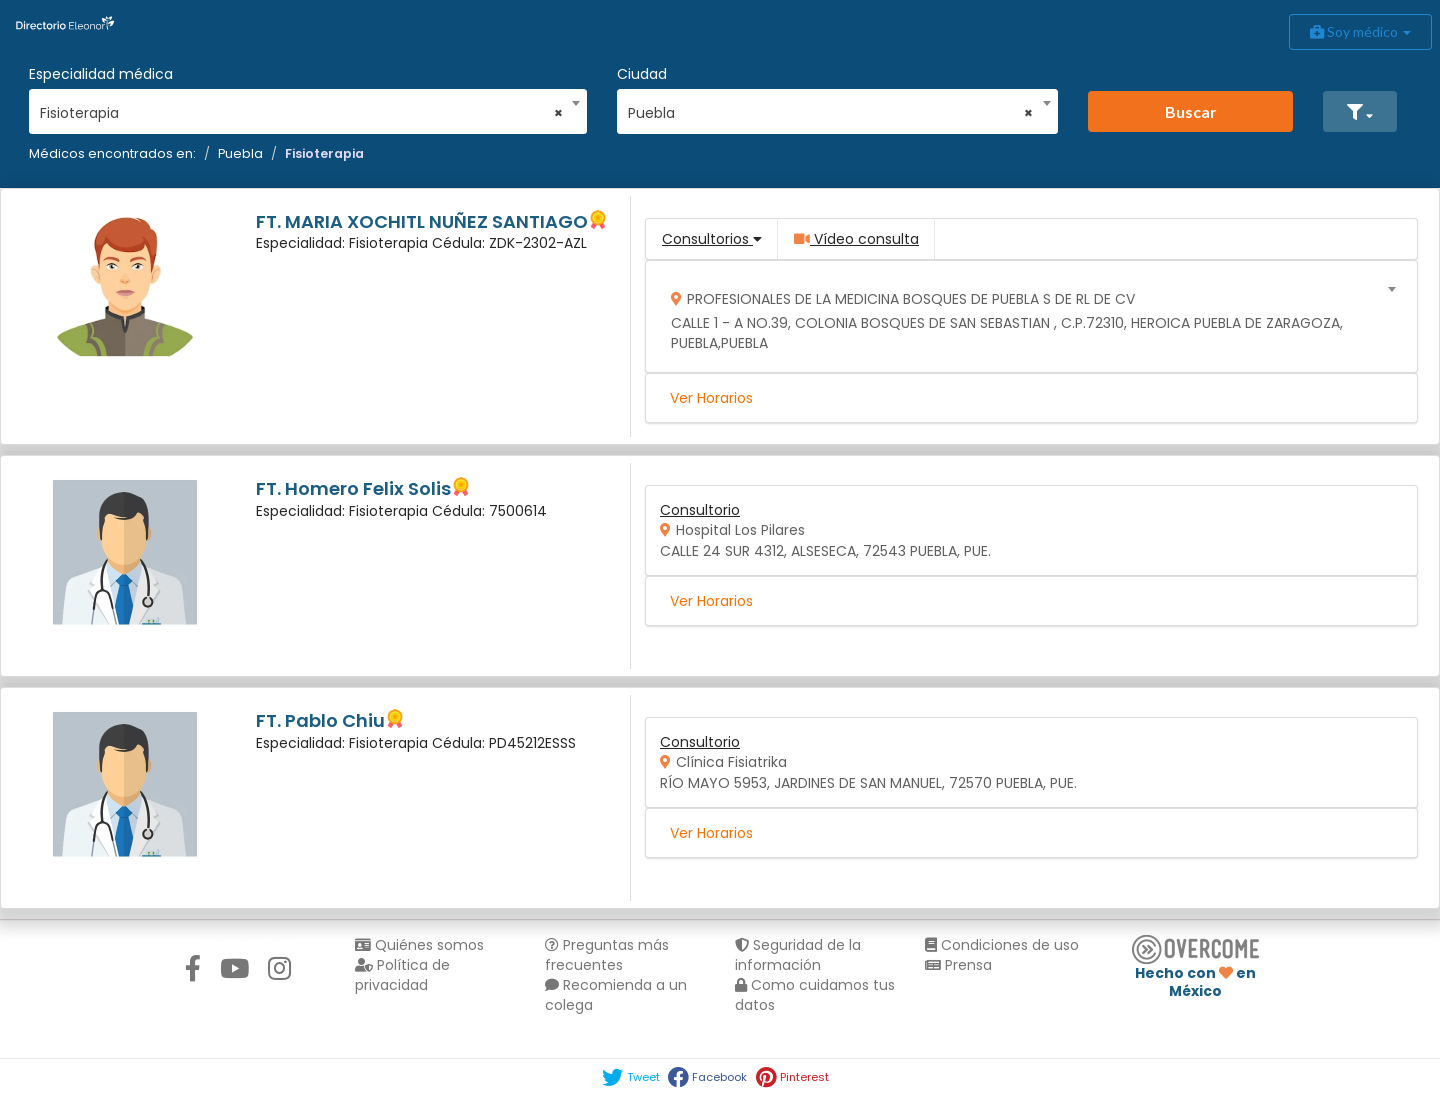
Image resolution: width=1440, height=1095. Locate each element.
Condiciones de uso (1002, 945)
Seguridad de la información (798, 955)
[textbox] (1025, 316)
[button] (1360, 111)
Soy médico (1360, 31)
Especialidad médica (101, 74)
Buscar (1191, 111)
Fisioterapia (324, 153)
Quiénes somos (419, 945)
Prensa (958, 965)
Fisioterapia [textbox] (301, 113)
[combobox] (301, 108)
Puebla (240, 153)
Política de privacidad (402, 975)
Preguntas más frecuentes (607, 955)
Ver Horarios (711, 398)
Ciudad (642, 74)
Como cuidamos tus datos (815, 995)
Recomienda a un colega (616, 995)
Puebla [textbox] (831, 113)
